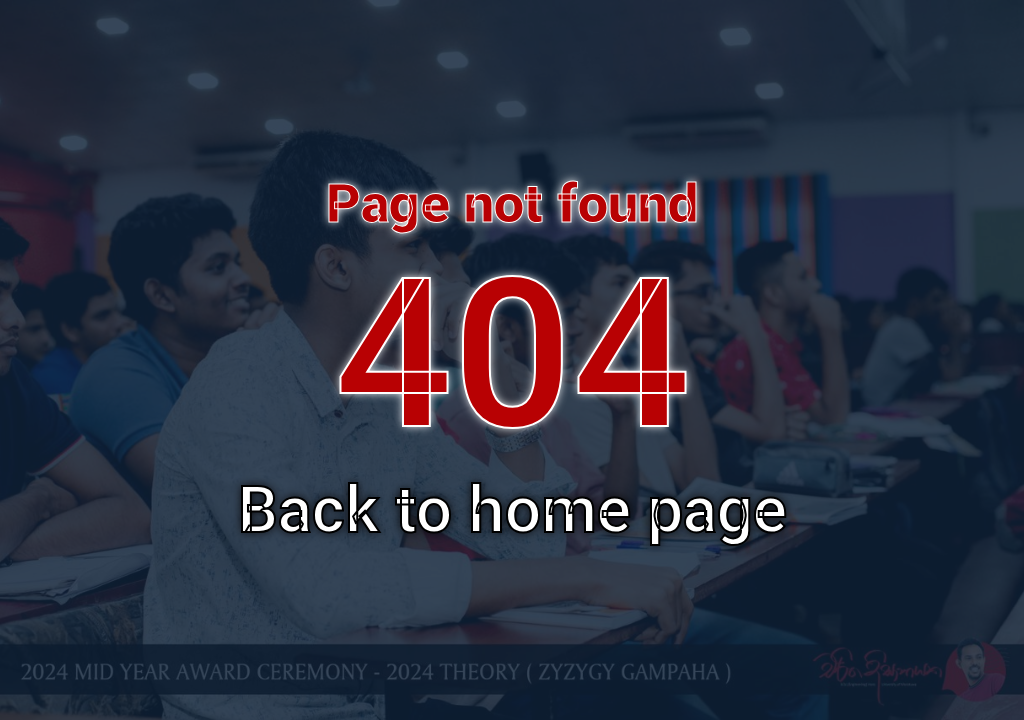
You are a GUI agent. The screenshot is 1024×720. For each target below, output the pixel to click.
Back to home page (512, 510)
